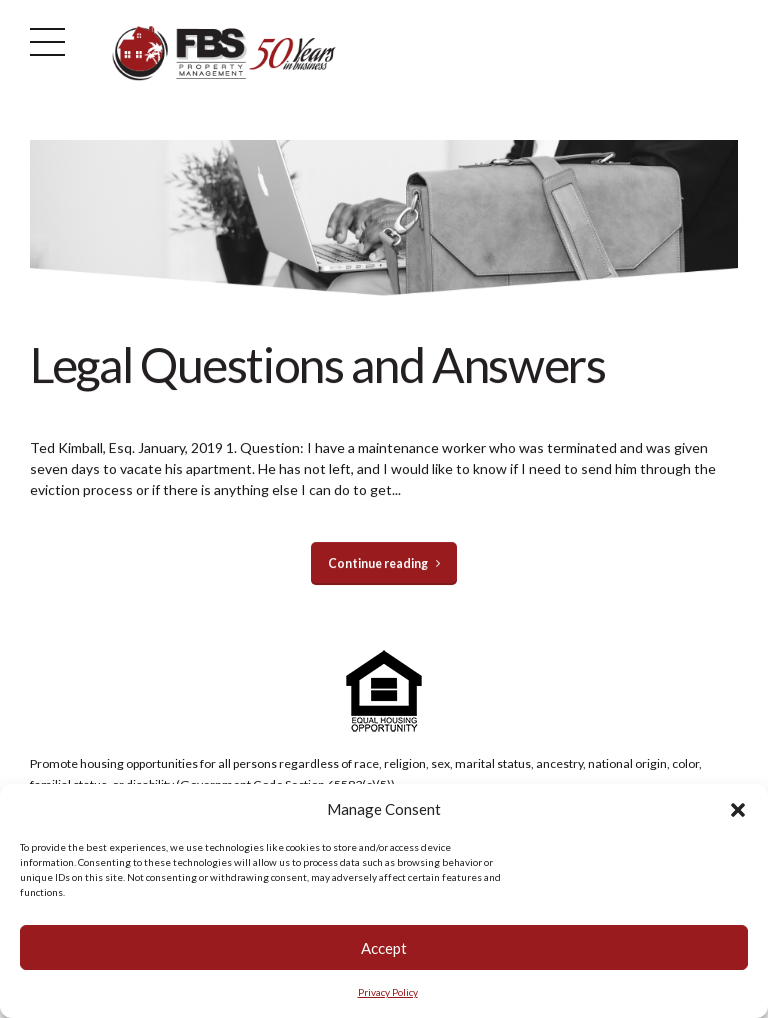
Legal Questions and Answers (318, 364)
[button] (738, 810)
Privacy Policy (388, 992)
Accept (384, 948)
